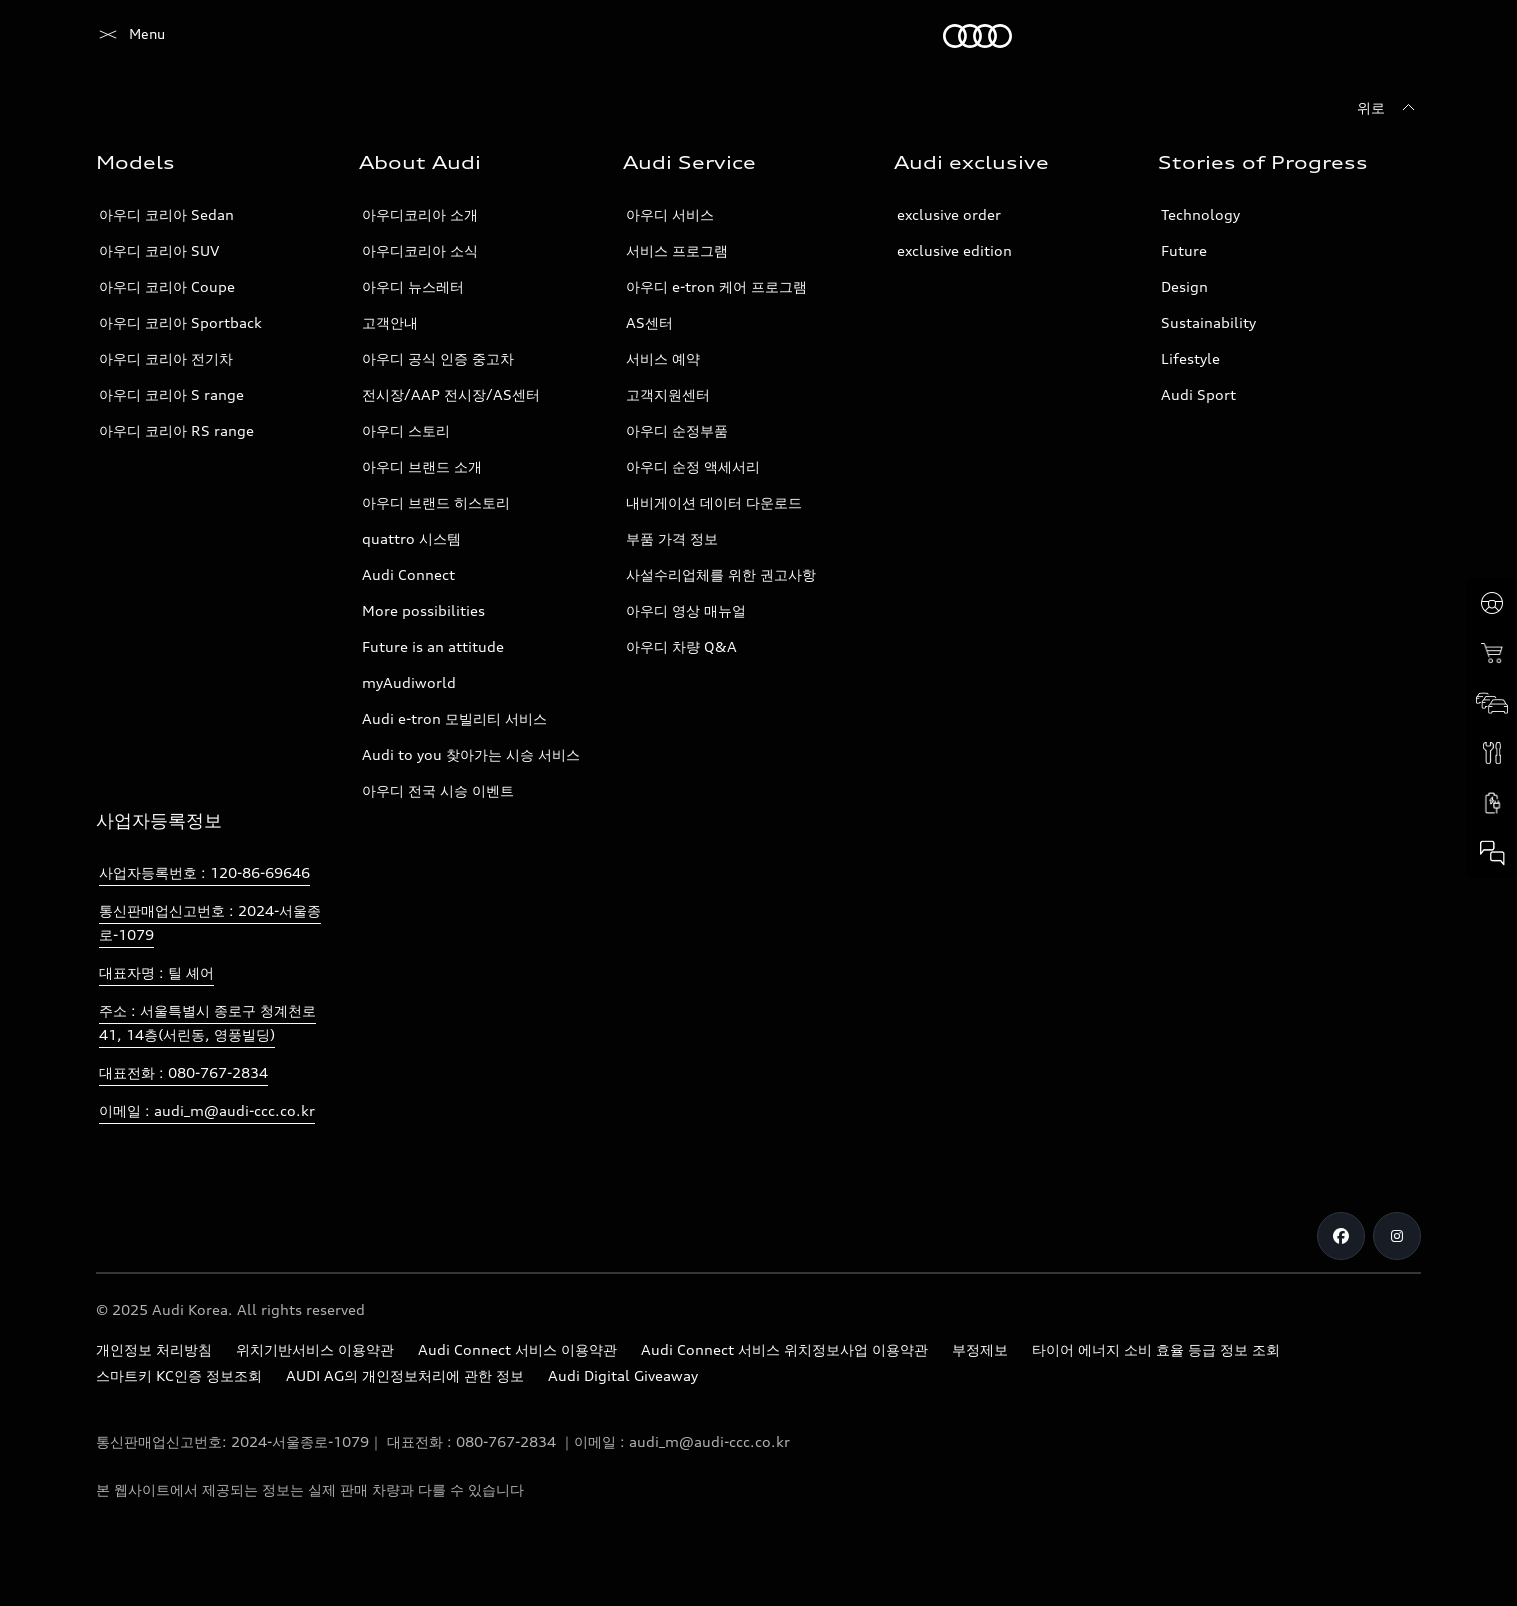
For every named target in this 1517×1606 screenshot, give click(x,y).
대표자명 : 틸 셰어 (156, 972)
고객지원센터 (668, 394)
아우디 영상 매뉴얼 (686, 610)
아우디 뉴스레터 (413, 286)
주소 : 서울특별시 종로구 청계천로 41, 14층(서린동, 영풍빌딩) (207, 1022)
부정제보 (980, 1349)
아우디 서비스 (670, 214)
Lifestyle (1190, 358)
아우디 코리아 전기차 (166, 358)
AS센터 (649, 322)
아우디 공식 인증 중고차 (438, 358)
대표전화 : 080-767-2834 (183, 1072)
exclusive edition (954, 250)
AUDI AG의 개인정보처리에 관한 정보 (405, 1375)
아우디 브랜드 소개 (422, 466)
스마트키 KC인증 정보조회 (179, 1375)
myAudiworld (409, 682)
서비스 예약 (663, 358)
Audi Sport (1198, 394)
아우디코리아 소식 (420, 250)
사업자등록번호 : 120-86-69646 (204, 872)
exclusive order (949, 214)
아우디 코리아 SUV (159, 250)
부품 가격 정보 (672, 538)
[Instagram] (1397, 1236)
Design (1184, 286)
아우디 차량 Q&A (681, 646)
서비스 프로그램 (677, 250)
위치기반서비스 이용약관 (315, 1349)
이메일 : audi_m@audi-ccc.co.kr (207, 1110)
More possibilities (423, 610)
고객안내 (390, 322)
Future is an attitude (433, 646)
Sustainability (1208, 322)
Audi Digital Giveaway (623, 1375)
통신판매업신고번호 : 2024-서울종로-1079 (210, 922)
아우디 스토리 (406, 430)
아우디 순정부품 (677, 430)
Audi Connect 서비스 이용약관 (517, 1349)
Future (1184, 250)
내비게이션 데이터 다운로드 (714, 502)
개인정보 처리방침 (154, 1349)
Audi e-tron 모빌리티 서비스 (454, 718)
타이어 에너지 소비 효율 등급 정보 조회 (1156, 1349)
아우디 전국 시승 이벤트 (438, 790)
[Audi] (130, 36)
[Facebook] (1341, 1236)
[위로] (1389, 108)
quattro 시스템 (411, 538)
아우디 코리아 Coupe (167, 286)
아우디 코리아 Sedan (166, 214)
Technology (1200, 214)
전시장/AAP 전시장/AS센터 (451, 394)
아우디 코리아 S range (171, 394)
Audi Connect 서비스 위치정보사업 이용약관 (784, 1349)
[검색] (1397, 36)
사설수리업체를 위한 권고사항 (721, 574)
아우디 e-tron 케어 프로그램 (716, 286)
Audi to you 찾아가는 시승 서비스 (471, 754)
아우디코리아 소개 (420, 214)
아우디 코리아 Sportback (180, 322)
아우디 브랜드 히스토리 (436, 502)
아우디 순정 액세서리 (693, 466)
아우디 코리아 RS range (176, 430)
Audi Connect (408, 574)
